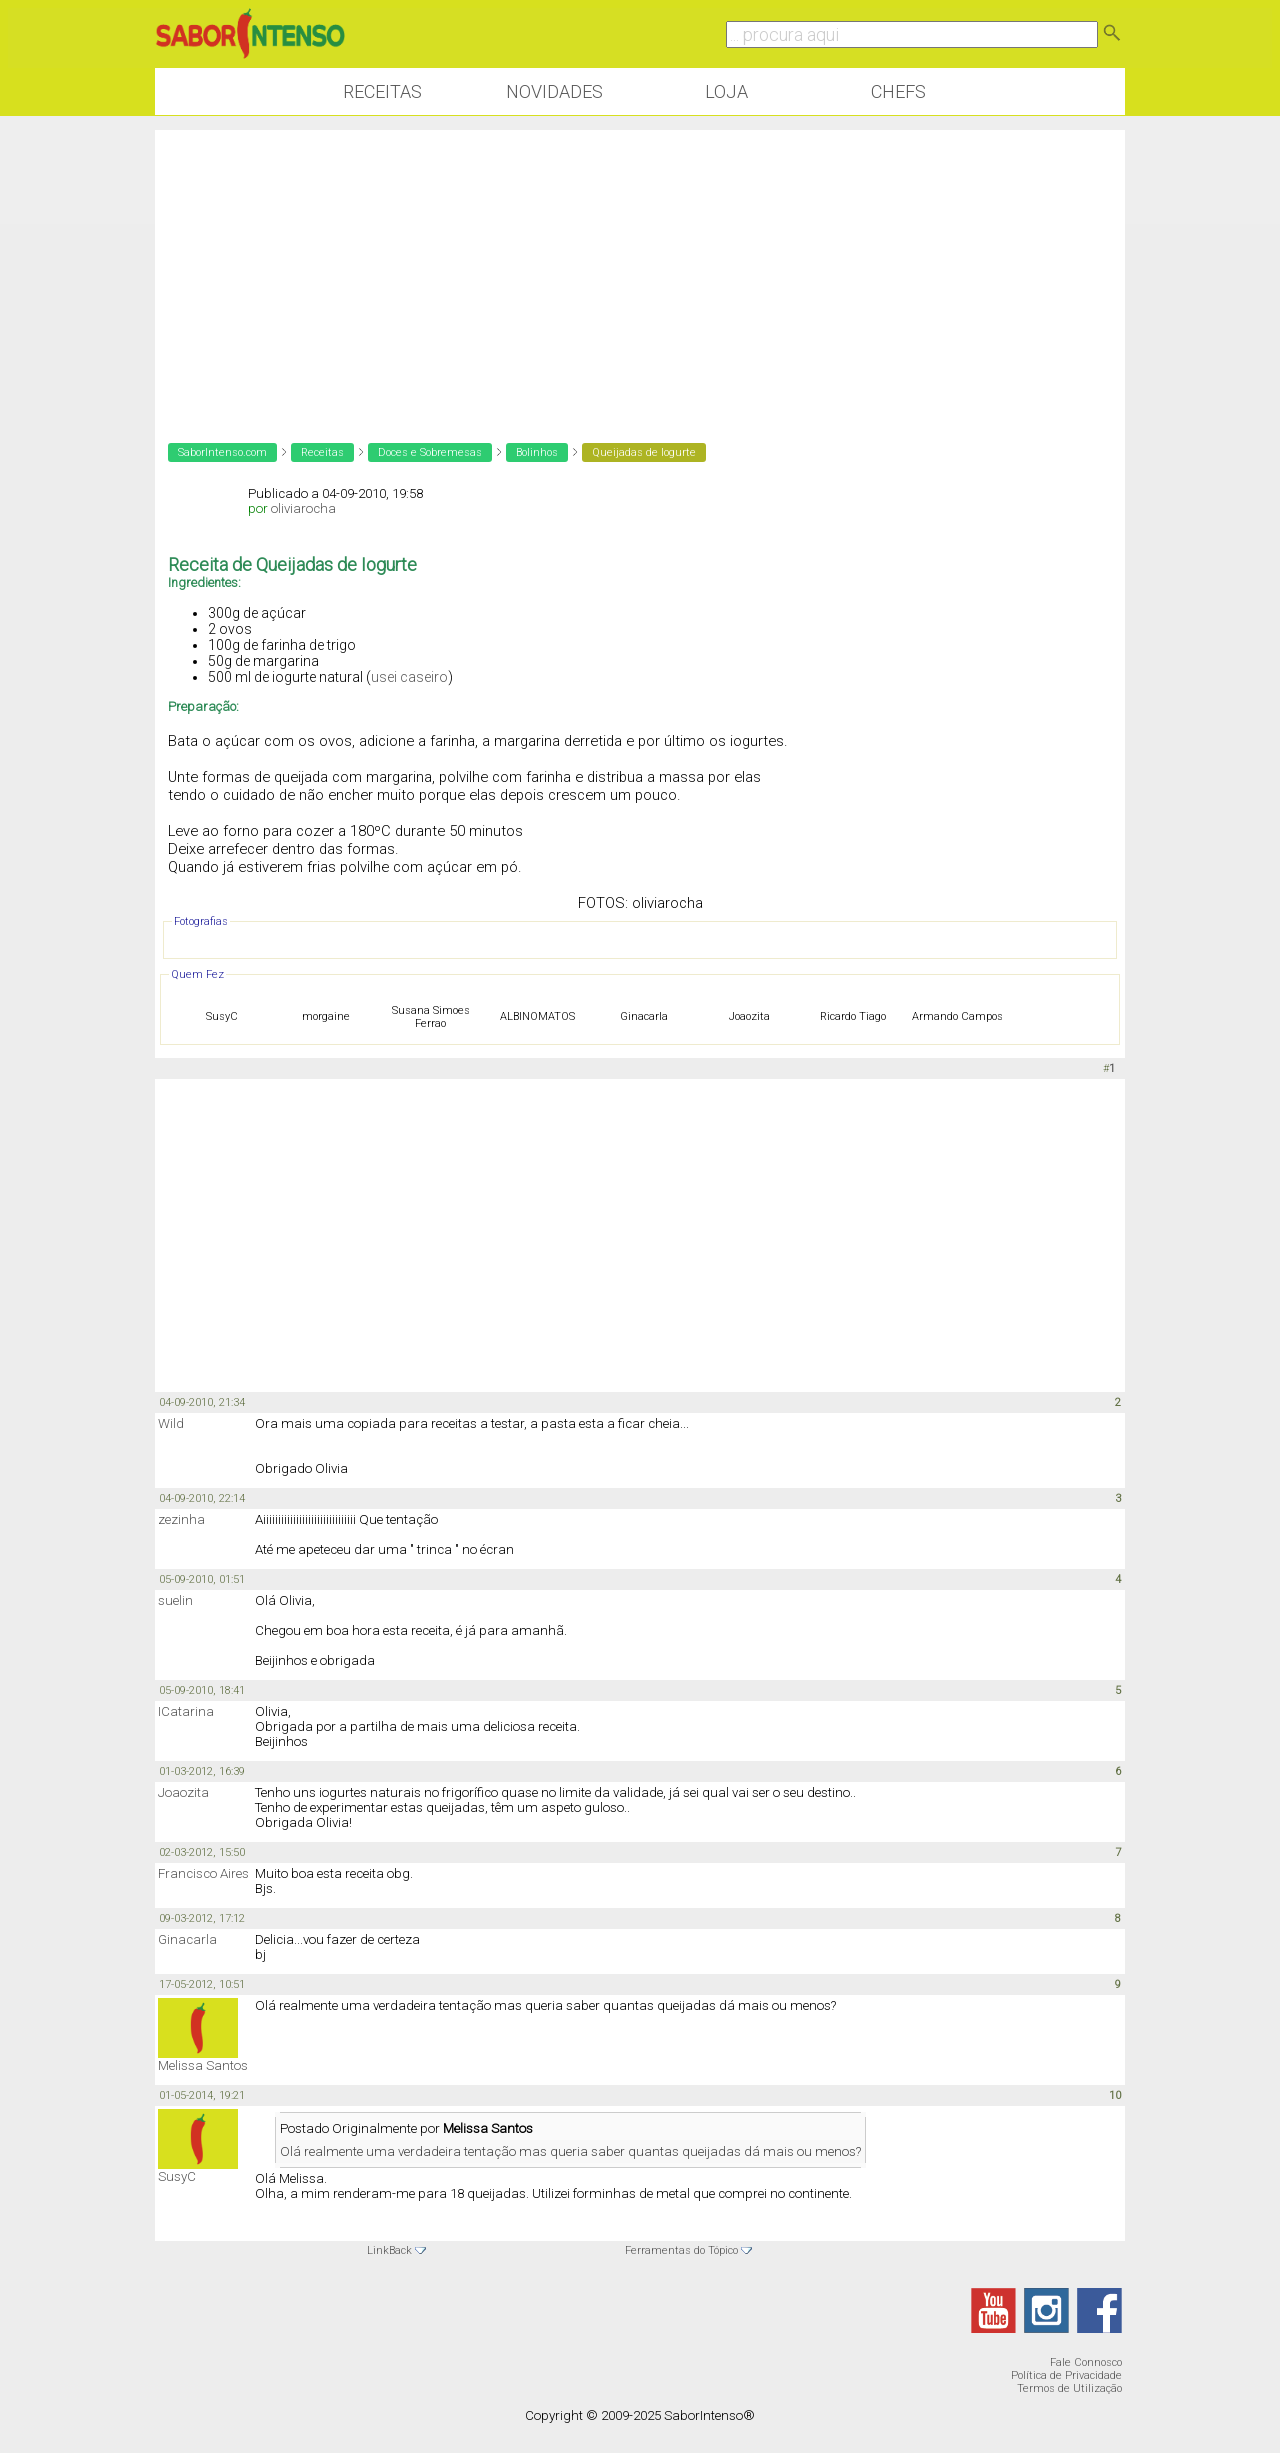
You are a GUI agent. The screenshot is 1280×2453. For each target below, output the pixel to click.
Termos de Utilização (1069, 2388)
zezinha (181, 1519)
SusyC (177, 2176)
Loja (726, 91)
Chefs (898, 91)
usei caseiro (409, 677)
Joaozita (183, 1792)
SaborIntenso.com (222, 452)
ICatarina (186, 1711)
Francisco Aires (203, 1873)
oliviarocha (303, 508)
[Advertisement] (640, 270)
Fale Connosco (1086, 2362)
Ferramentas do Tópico (681, 2250)
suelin (175, 1600)
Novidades (554, 91)
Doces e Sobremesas (430, 452)
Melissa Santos (203, 2065)
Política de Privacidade (1066, 2375)
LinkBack (389, 2250)
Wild (171, 1423)
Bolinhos (537, 452)
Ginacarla (187, 1939)
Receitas (382, 91)
